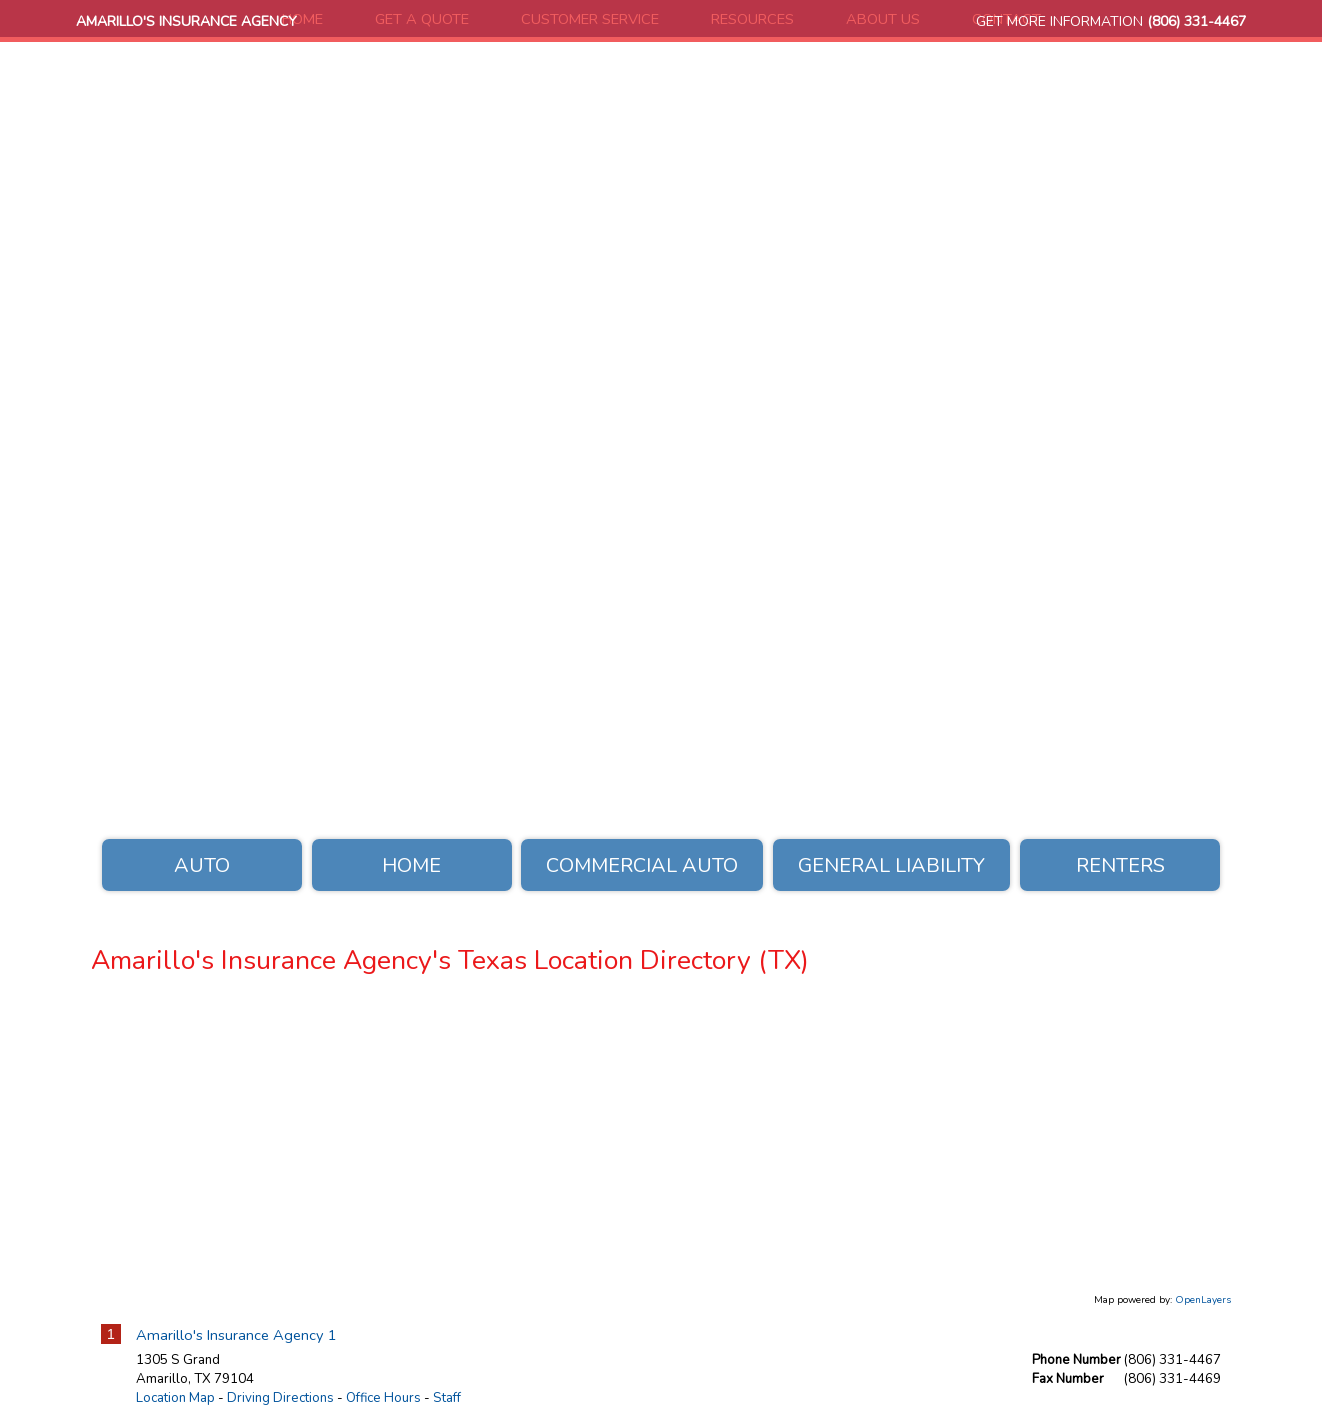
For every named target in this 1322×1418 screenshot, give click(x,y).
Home (411, 865)
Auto (202, 865)
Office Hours (383, 1398)
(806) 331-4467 (1196, 21)
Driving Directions (280, 1398)
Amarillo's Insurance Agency (186, 21)
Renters (1120, 865)
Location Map (175, 1398)
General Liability (891, 865)
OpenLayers (1203, 1300)
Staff (447, 1398)
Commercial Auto (642, 865)
